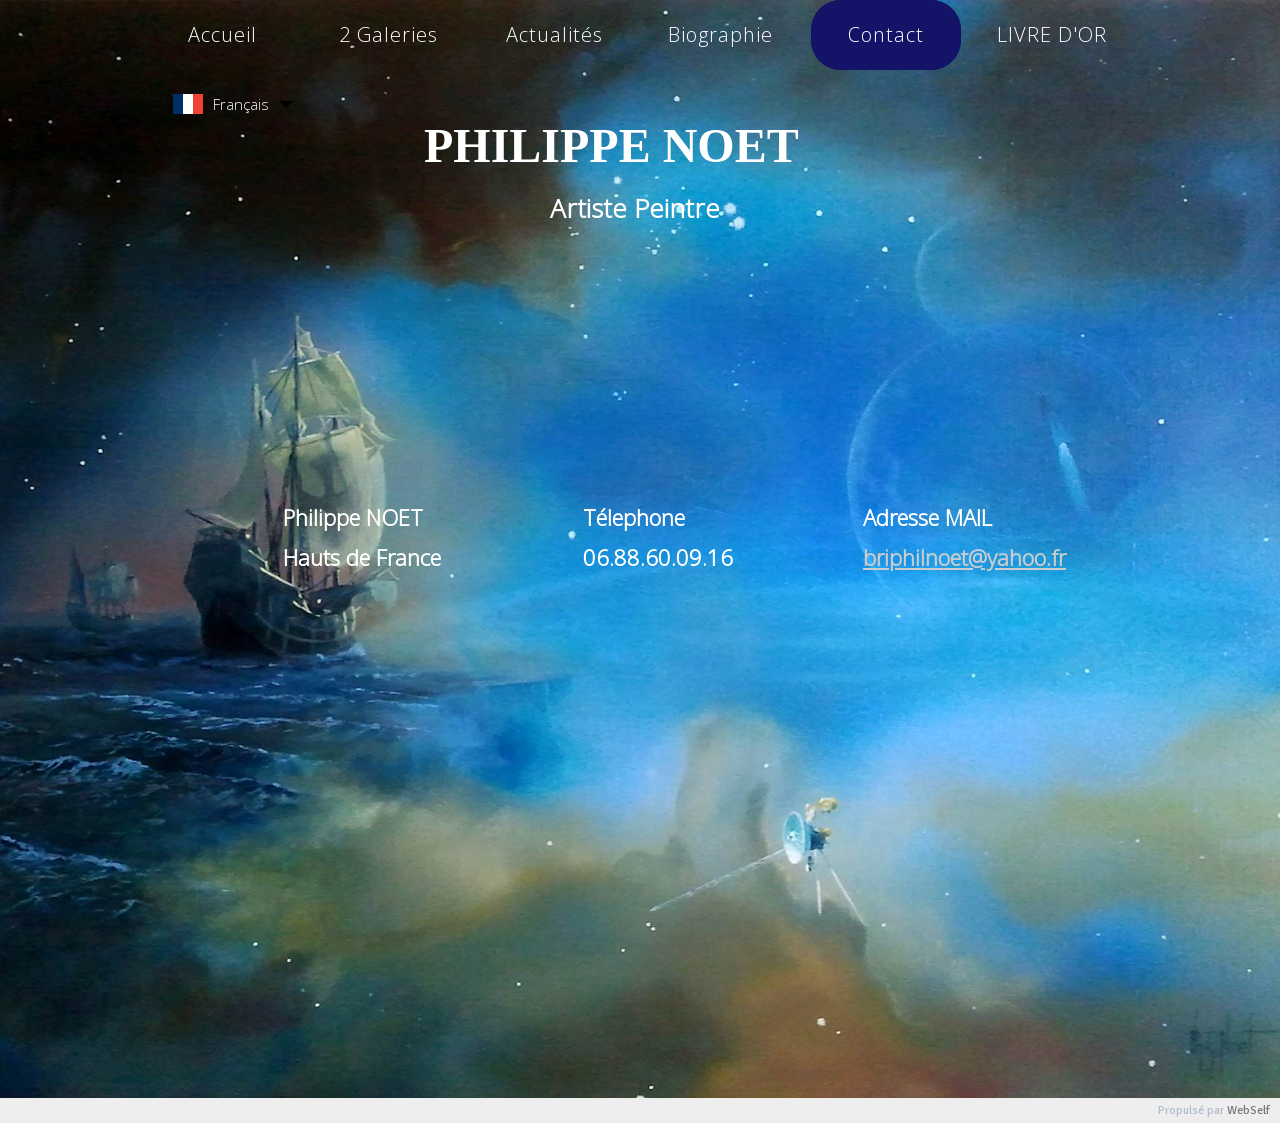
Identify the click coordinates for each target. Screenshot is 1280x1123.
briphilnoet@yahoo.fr (964, 557)
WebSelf (1248, 1110)
